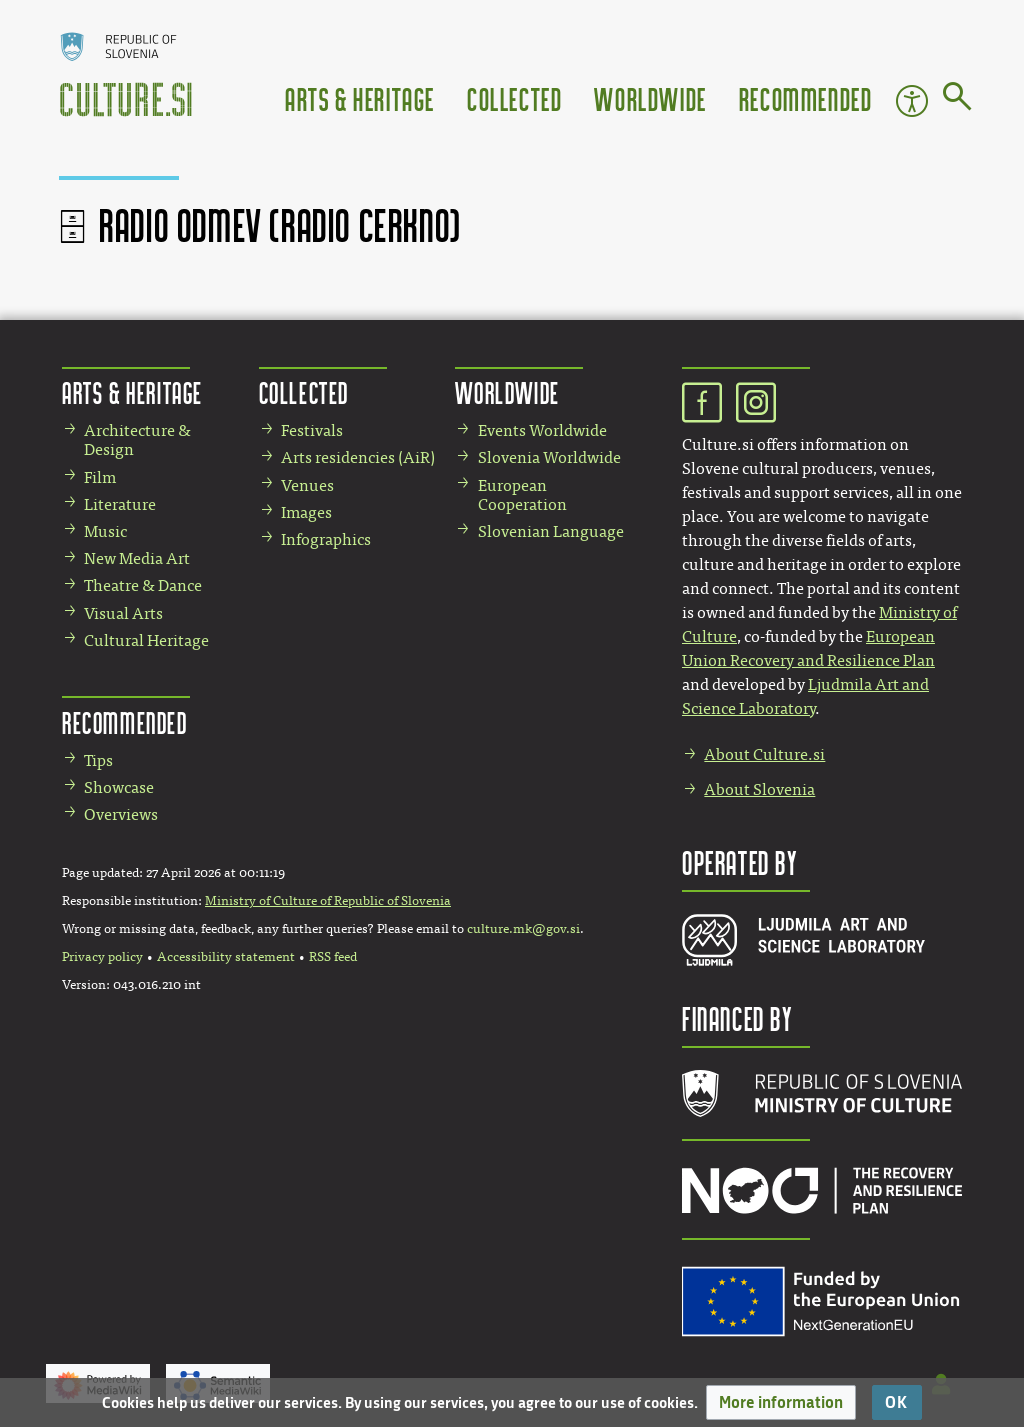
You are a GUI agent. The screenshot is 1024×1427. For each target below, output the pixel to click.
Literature (120, 504)
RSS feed (333, 957)
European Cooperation (522, 495)
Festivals (312, 430)
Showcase (119, 787)
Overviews (121, 814)
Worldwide (650, 98)
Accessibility (912, 101)
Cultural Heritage (146, 640)
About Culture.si (764, 754)
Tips (98, 760)
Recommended (806, 98)
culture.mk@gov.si (523, 929)
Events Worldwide (542, 430)
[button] (781, 1402)
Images (306, 512)
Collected (514, 98)
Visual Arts (123, 613)
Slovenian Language (551, 531)
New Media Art (137, 558)
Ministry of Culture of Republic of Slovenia (328, 901)
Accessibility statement (226, 957)
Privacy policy (102, 957)
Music (105, 531)
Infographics (326, 539)
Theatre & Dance (143, 585)
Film (100, 477)
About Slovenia (759, 789)
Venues (307, 485)
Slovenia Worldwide (549, 457)
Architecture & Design (137, 440)
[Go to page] (957, 100)
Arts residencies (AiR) (358, 457)
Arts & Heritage (360, 98)
